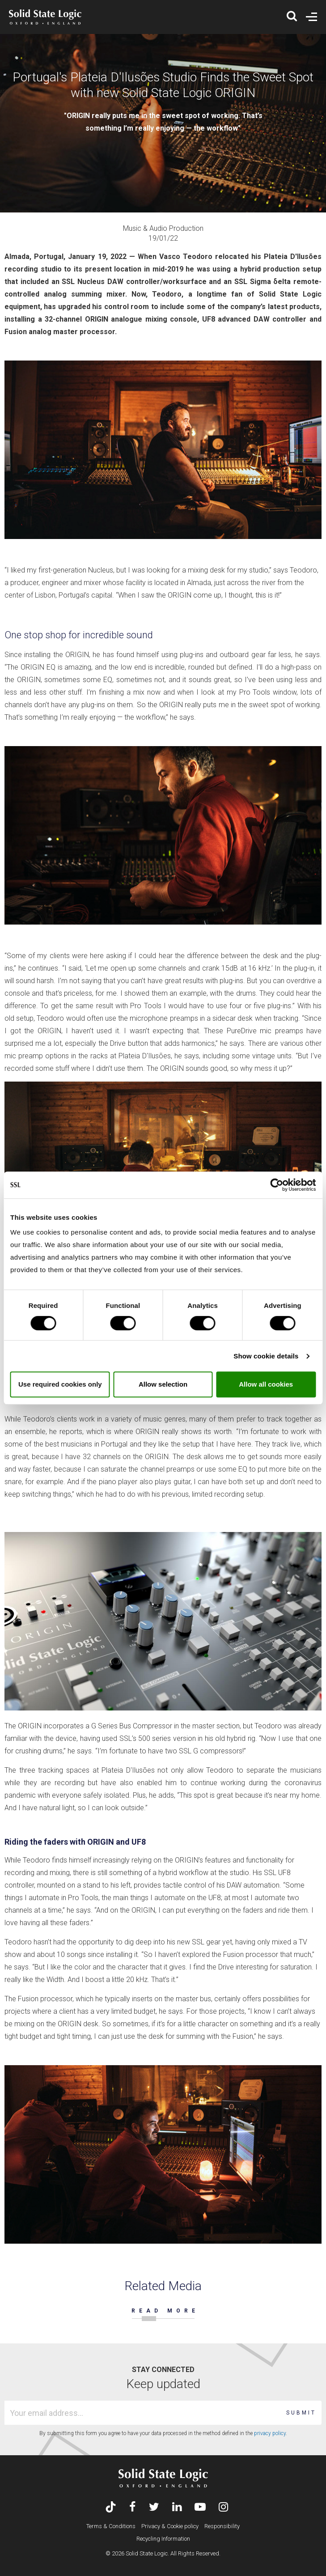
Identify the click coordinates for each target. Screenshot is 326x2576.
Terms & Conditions (110, 2526)
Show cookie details (265, 1356)
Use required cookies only (60, 1384)
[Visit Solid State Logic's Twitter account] (154, 2508)
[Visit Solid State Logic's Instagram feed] (223, 2508)
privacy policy (270, 2433)
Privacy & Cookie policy (170, 2526)
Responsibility (222, 2526)
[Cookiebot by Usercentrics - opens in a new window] (276, 1185)
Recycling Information (163, 2538)
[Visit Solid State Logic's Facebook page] (132, 2508)
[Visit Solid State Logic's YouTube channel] (200, 2508)
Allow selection (163, 1384)
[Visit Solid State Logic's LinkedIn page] (177, 2508)
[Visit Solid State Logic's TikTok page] (111, 2508)
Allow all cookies (266, 1384)
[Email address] (143, 2413)
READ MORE (165, 2311)
